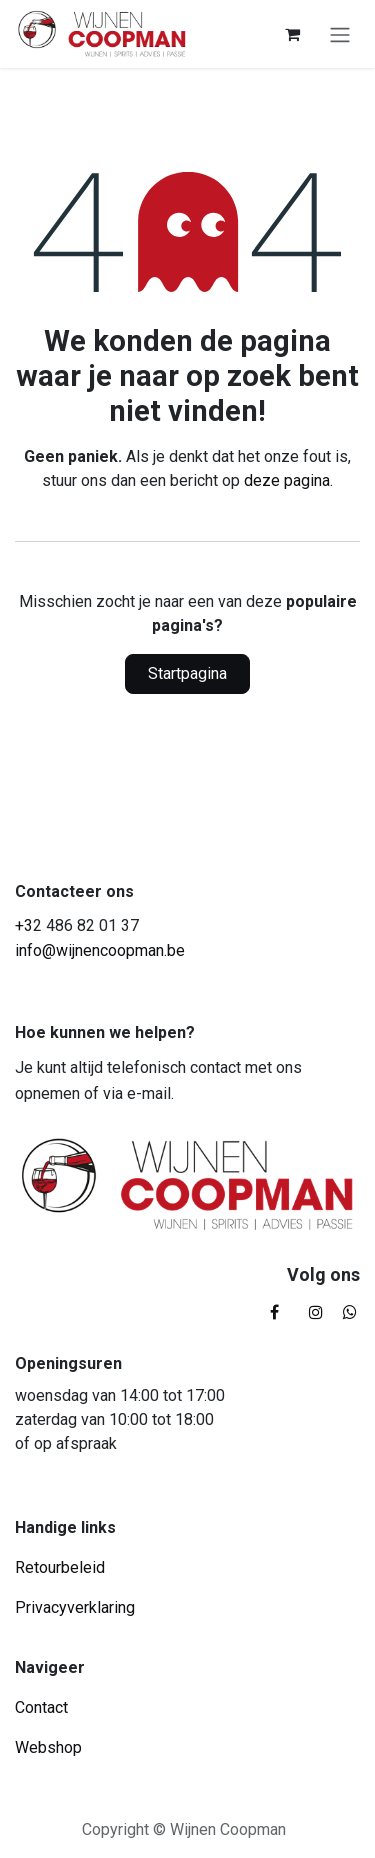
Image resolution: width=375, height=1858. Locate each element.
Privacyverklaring (75, 1607)
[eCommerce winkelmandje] (292, 34)
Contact (41, 1707)
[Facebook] (274, 1312)
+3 (24, 925)
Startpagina (187, 673)
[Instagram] (316, 1312)
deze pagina (287, 480)
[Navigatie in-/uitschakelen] (340, 34)
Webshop (48, 1747)
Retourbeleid (60, 1567)
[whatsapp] (350, 1312)
